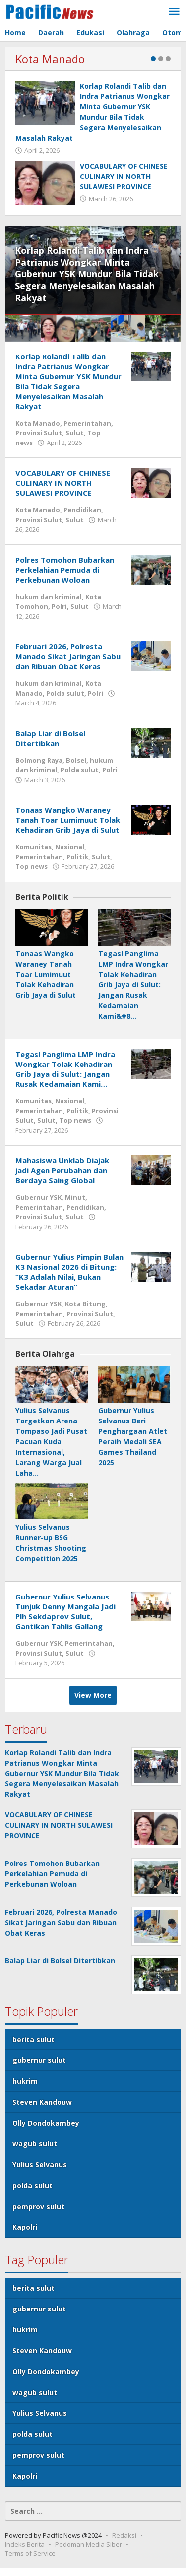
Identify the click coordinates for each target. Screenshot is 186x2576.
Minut (75, 1197)
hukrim (25, 2081)
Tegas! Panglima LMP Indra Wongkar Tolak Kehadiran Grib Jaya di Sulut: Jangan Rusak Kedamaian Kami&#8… (133, 985)
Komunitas (33, 846)
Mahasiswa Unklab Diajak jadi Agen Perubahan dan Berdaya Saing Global (62, 1170)
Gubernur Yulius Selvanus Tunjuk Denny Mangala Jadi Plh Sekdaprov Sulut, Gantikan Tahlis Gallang (65, 1611)
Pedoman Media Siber (88, 2544)
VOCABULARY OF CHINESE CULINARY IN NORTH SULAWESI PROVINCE (124, 176)
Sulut (74, 432)
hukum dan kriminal (48, 596)
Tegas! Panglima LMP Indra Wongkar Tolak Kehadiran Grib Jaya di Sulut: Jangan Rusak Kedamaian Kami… (65, 1069)
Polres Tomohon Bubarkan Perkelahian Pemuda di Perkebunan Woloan (64, 570)
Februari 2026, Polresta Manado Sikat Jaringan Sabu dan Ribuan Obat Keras (68, 656)
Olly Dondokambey (45, 2123)
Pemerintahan (87, 423)
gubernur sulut (39, 2060)
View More (93, 1695)
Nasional (69, 846)
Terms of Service (30, 2553)
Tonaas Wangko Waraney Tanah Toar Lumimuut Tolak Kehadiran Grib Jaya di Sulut (67, 820)
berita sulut (33, 2039)
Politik (77, 856)
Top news (31, 866)
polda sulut (32, 2185)
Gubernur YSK (38, 1197)
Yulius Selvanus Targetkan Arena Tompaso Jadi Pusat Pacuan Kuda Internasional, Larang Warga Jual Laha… (51, 1442)
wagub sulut (34, 2143)
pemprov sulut (38, 2206)
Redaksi (124, 2535)
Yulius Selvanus (39, 2164)
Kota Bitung (85, 1303)
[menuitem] (23, 328)
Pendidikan (82, 509)
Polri (59, 606)
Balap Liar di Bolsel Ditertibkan (50, 738)
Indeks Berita (25, 2544)
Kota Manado (50, 58)
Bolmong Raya (38, 760)
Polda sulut (65, 693)
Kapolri (24, 2227)
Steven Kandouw (42, 2102)
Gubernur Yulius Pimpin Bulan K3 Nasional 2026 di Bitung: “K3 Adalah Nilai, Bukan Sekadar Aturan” (69, 1272)
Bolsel (76, 760)
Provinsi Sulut (38, 432)
